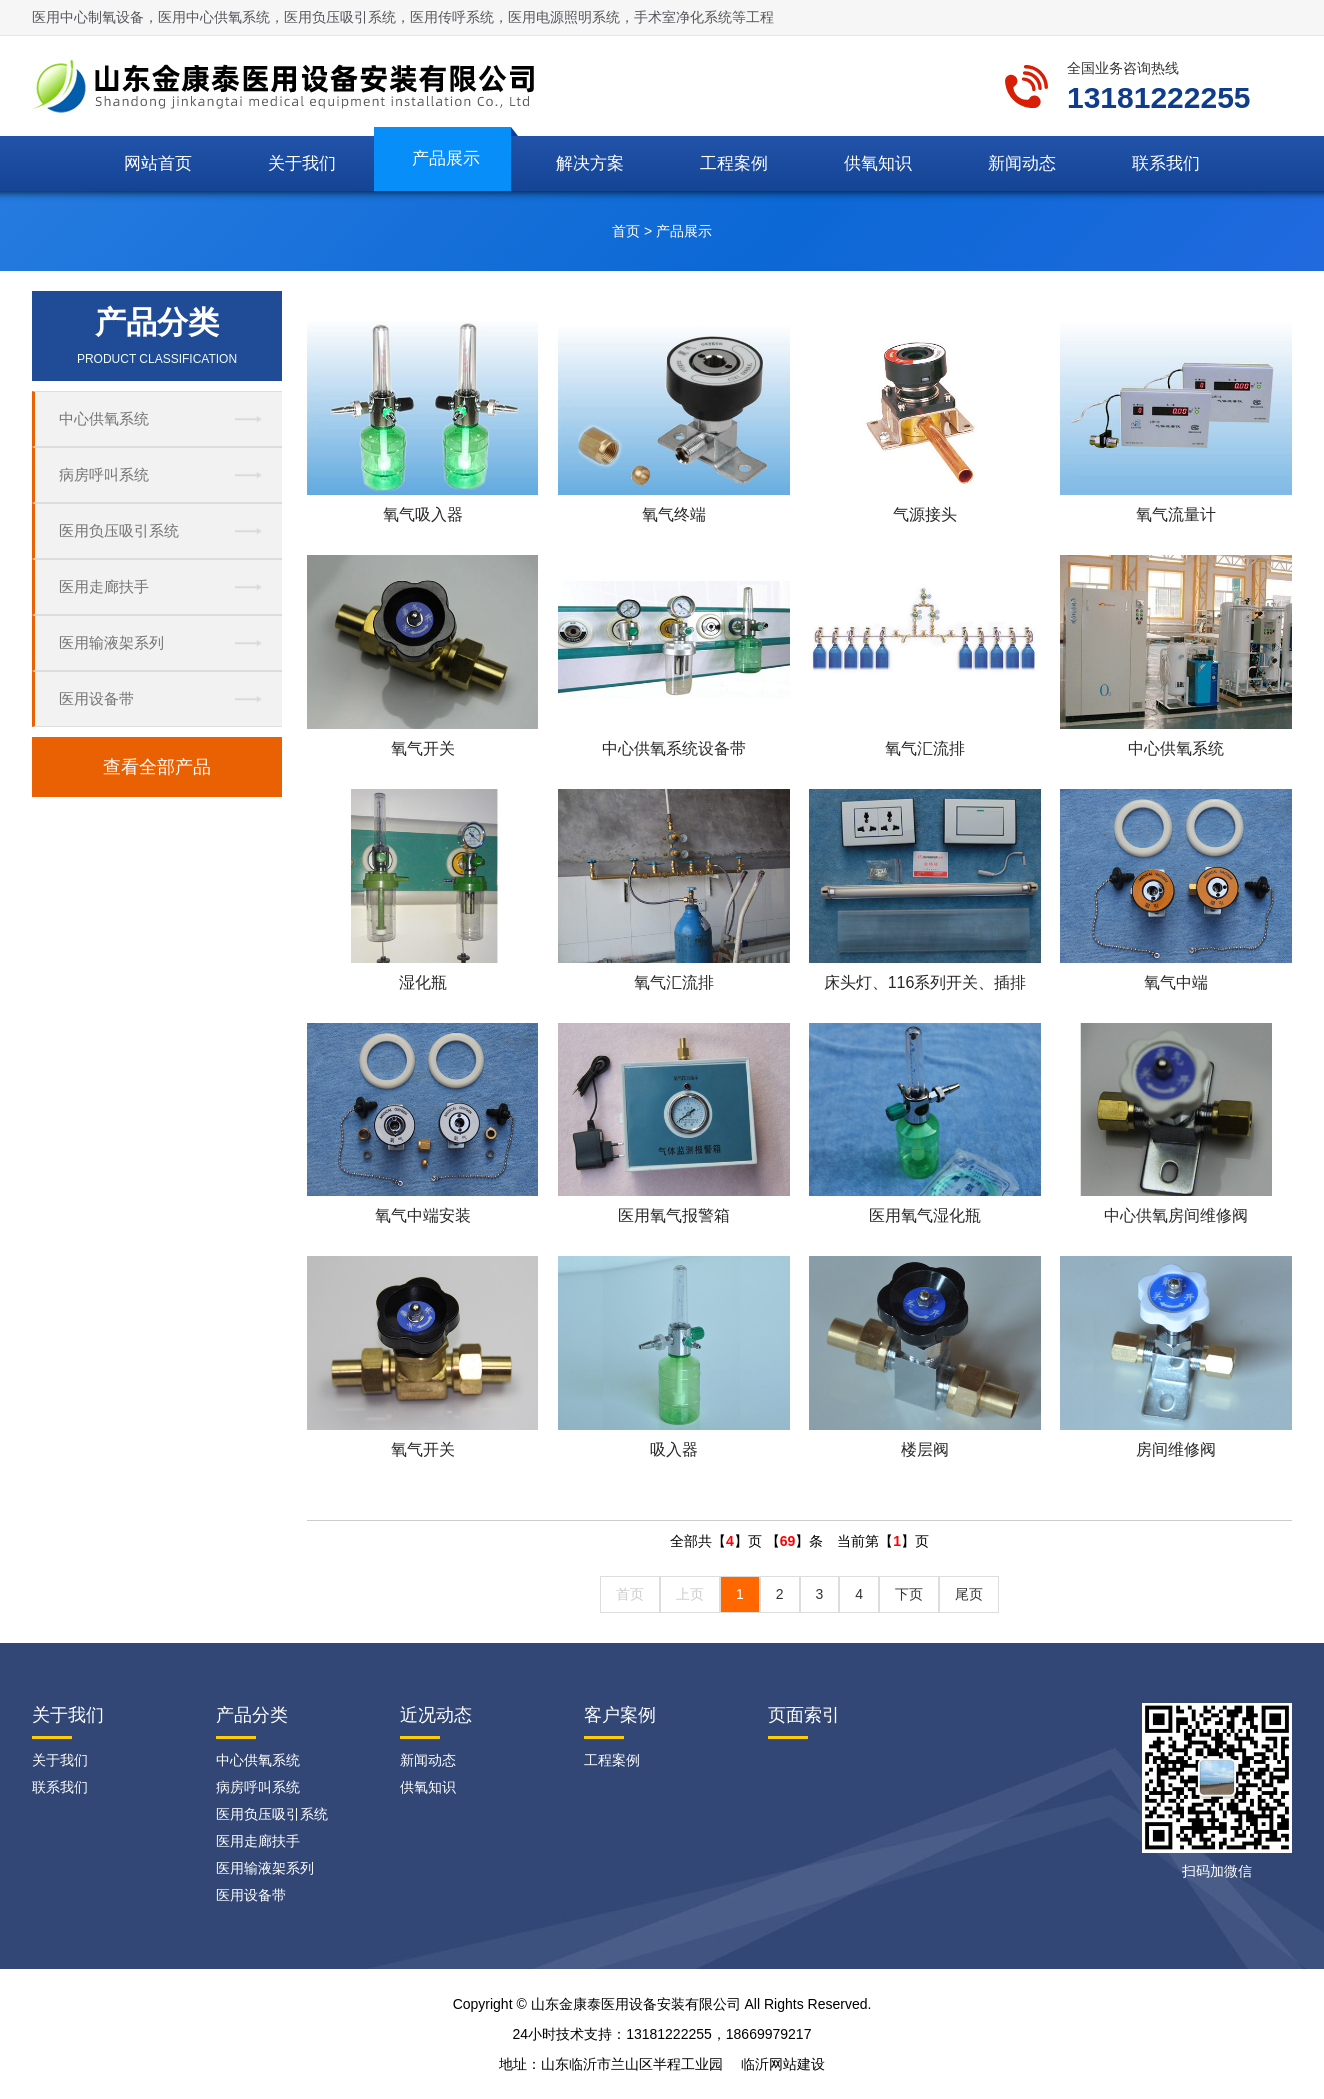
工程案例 (734, 163)
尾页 (969, 1594)
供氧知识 (878, 163)
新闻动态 (1022, 163)
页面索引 (804, 1715)
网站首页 (158, 163)
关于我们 (302, 163)
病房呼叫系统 (104, 474)
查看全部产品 (157, 767)
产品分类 (252, 1715)
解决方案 (590, 163)
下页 (909, 1594)
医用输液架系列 (111, 642)
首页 (626, 231)
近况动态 (436, 1715)
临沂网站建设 (783, 2064)
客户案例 (620, 1715)
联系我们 (1166, 163)
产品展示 (446, 158)
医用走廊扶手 (104, 586)
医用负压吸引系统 (119, 530)
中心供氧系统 (104, 418)
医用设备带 (96, 698)
